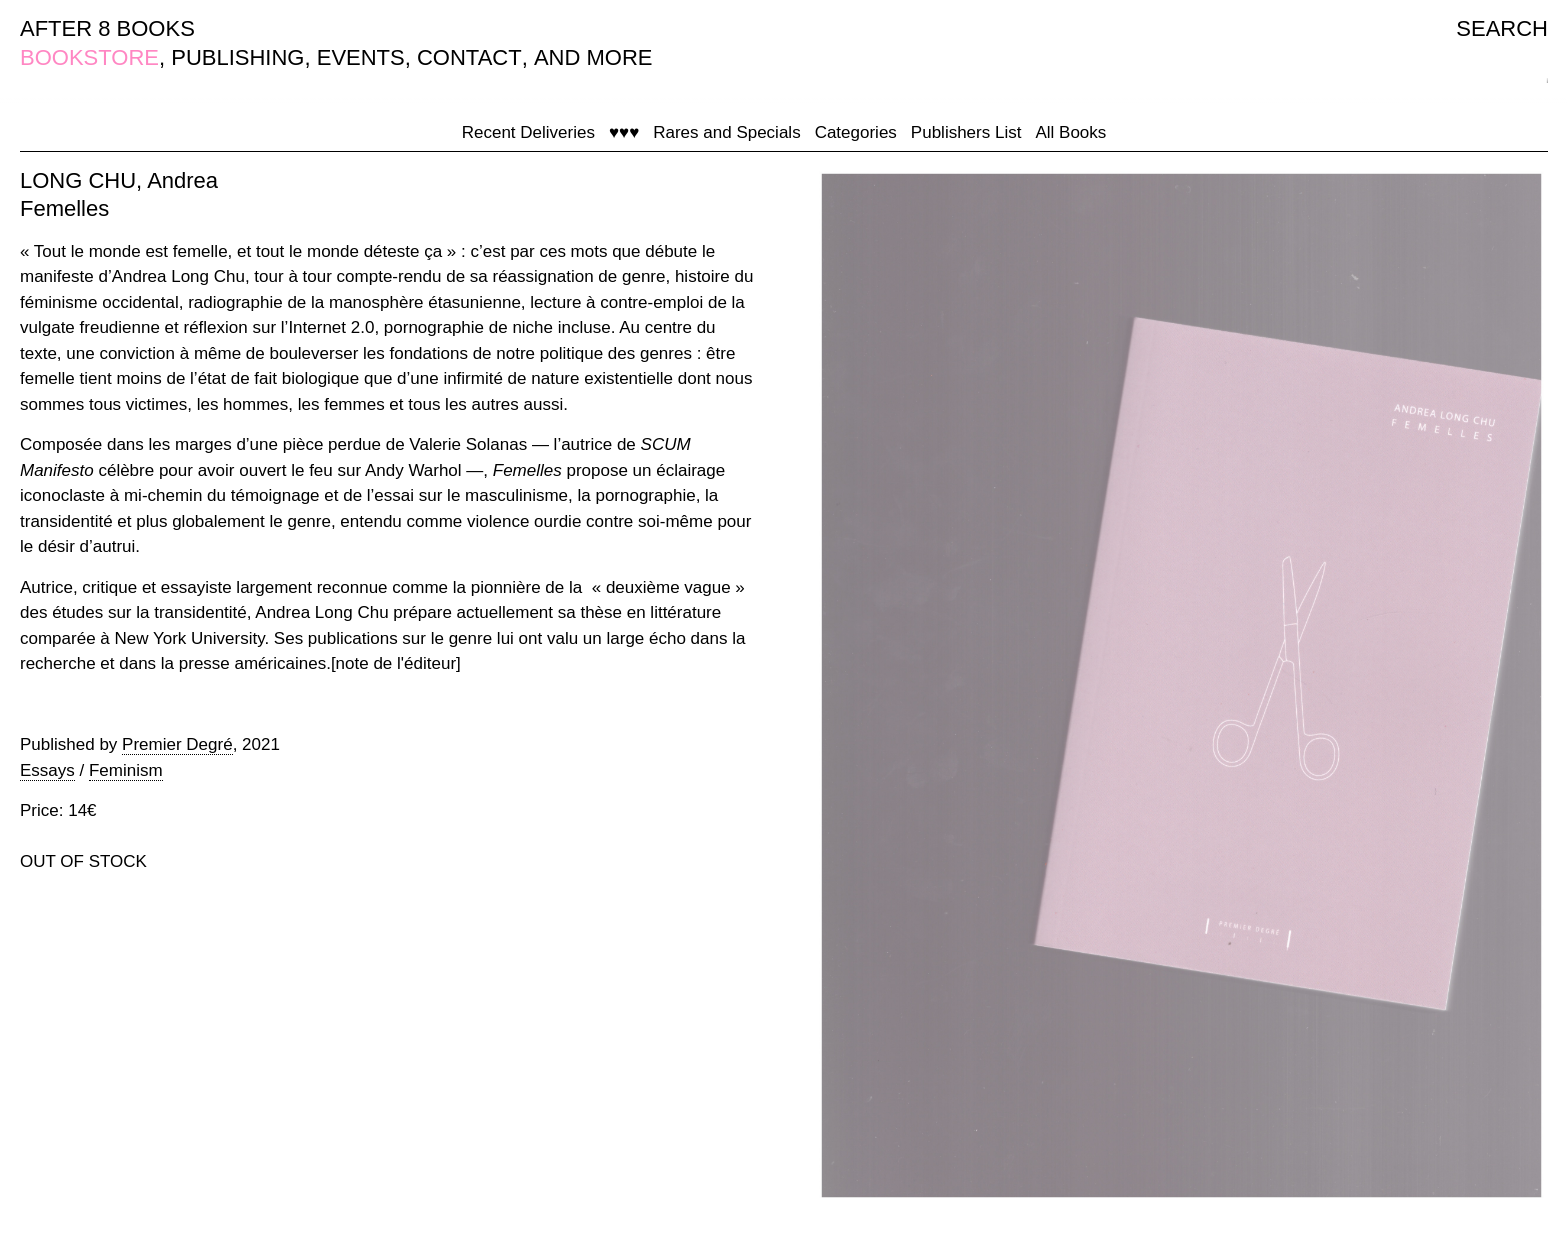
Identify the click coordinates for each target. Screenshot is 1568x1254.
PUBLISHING (237, 57)
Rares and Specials (726, 132)
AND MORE (593, 57)
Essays (47, 770)
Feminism (126, 770)
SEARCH (1502, 28)
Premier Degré (177, 744)
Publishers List (966, 132)
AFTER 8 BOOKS (107, 28)
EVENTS (361, 57)
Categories (856, 132)
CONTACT (469, 57)
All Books (1070, 132)
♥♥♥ (624, 132)
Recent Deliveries (528, 132)
